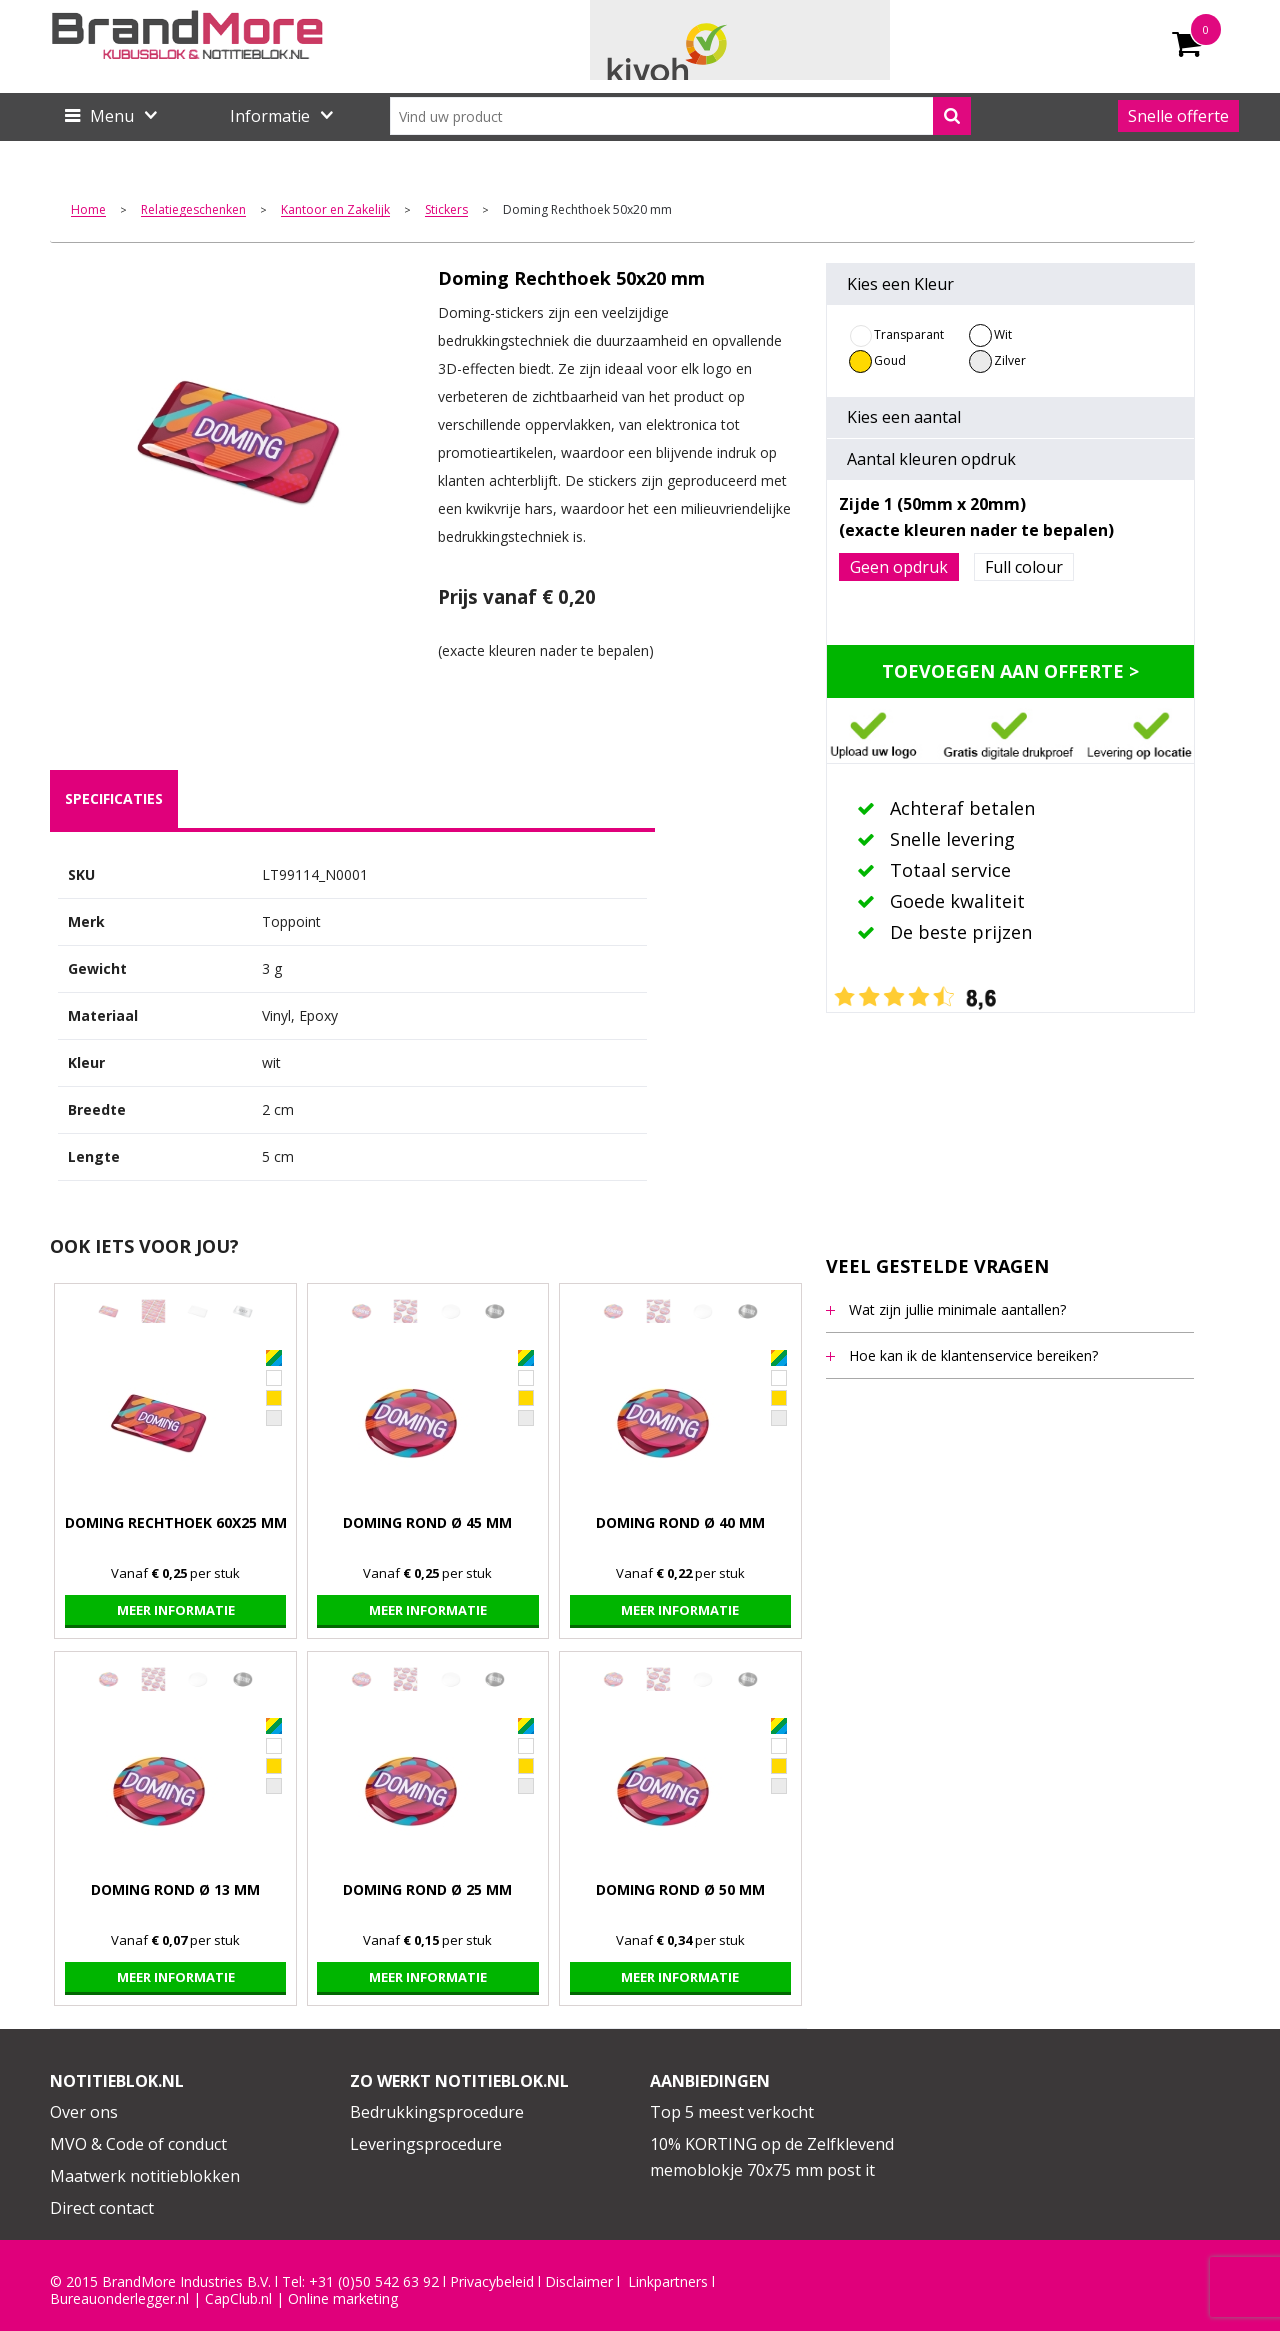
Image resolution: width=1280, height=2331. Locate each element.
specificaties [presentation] (114, 798)
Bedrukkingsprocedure (437, 2112)
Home (88, 210)
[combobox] (680, 116)
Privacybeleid (492, 2282)
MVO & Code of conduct (138, 2144)
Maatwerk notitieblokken (145, 2176)
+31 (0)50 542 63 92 (374, 2282)
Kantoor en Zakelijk (335, 210)
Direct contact (102, 2208)
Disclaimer (579, 2282)
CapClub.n (237, 2299)
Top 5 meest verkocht (732, 2112)
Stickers (446, 210)
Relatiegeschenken (193, 210)
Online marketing (343, 2299)
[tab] (114, 799)
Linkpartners (668, 2282)
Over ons (84, 2112)
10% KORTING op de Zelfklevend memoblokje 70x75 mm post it (772, 2157)
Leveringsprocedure (426, 2144)
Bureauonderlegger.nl (119, 2299)
